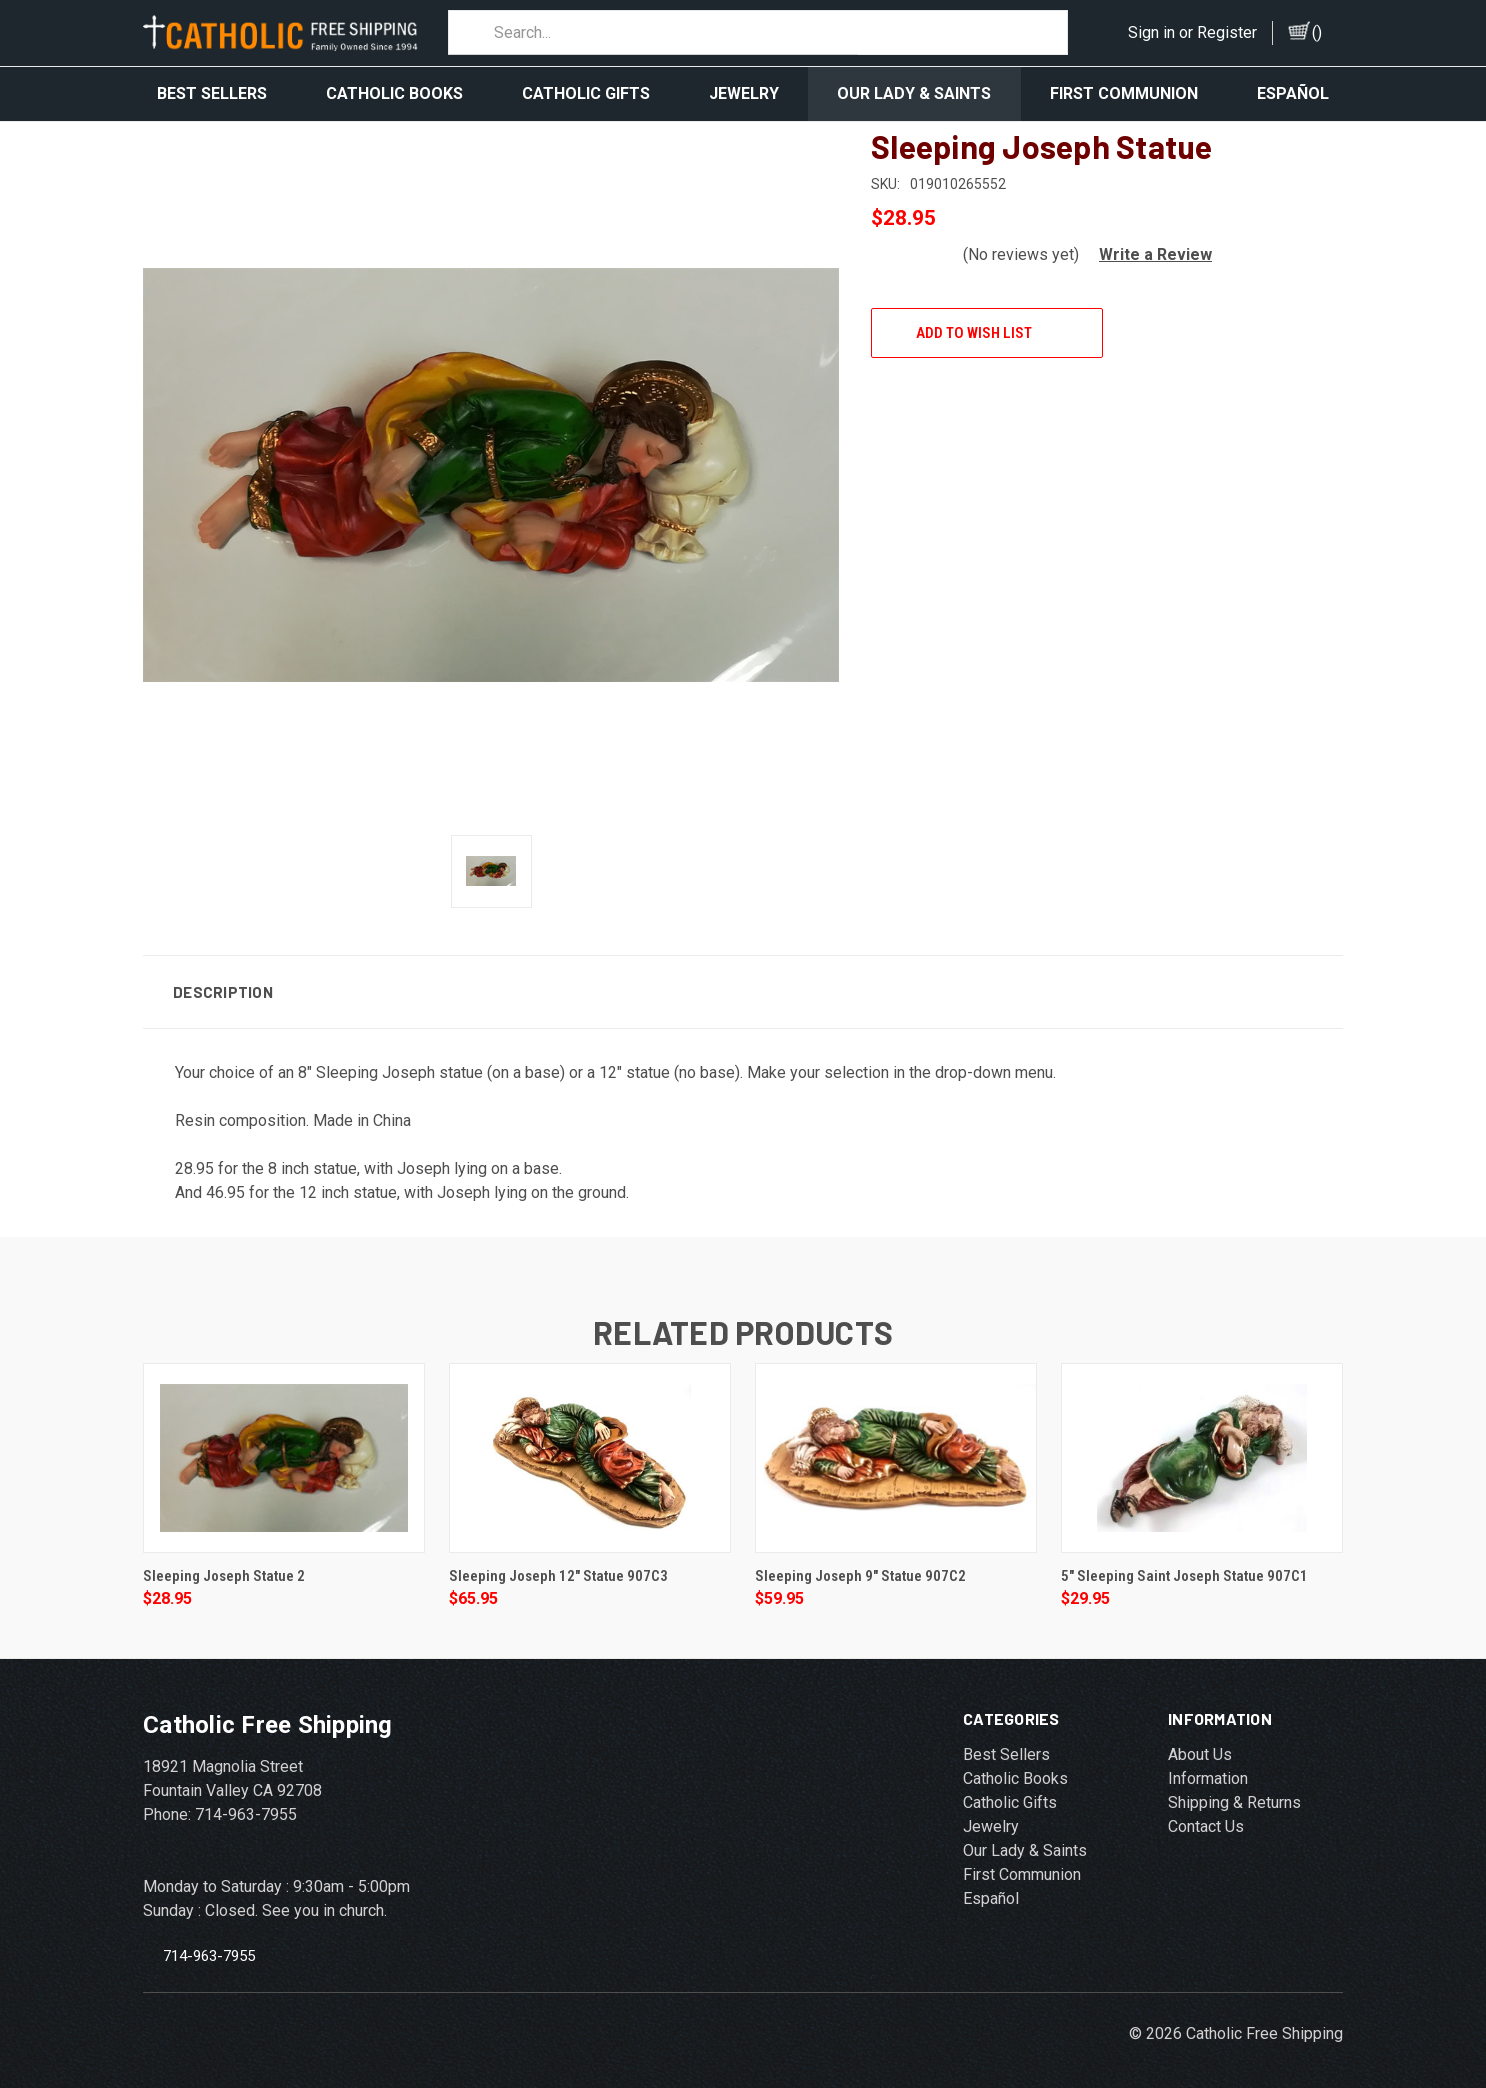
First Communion (1124, 93)
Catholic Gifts (586, 93)
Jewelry (744, 93)
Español (1293, 93)
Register (1227, 32)
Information (1208, 1763)
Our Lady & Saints (914, 93)
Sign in (1151, 32)
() (1317, 32)
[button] (1147, 239)
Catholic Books (394, 93)
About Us (1200, 1739)
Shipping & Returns (1234, 1787)
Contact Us (1206, 1811)
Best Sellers (212, 93)
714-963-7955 (209, 1941)
